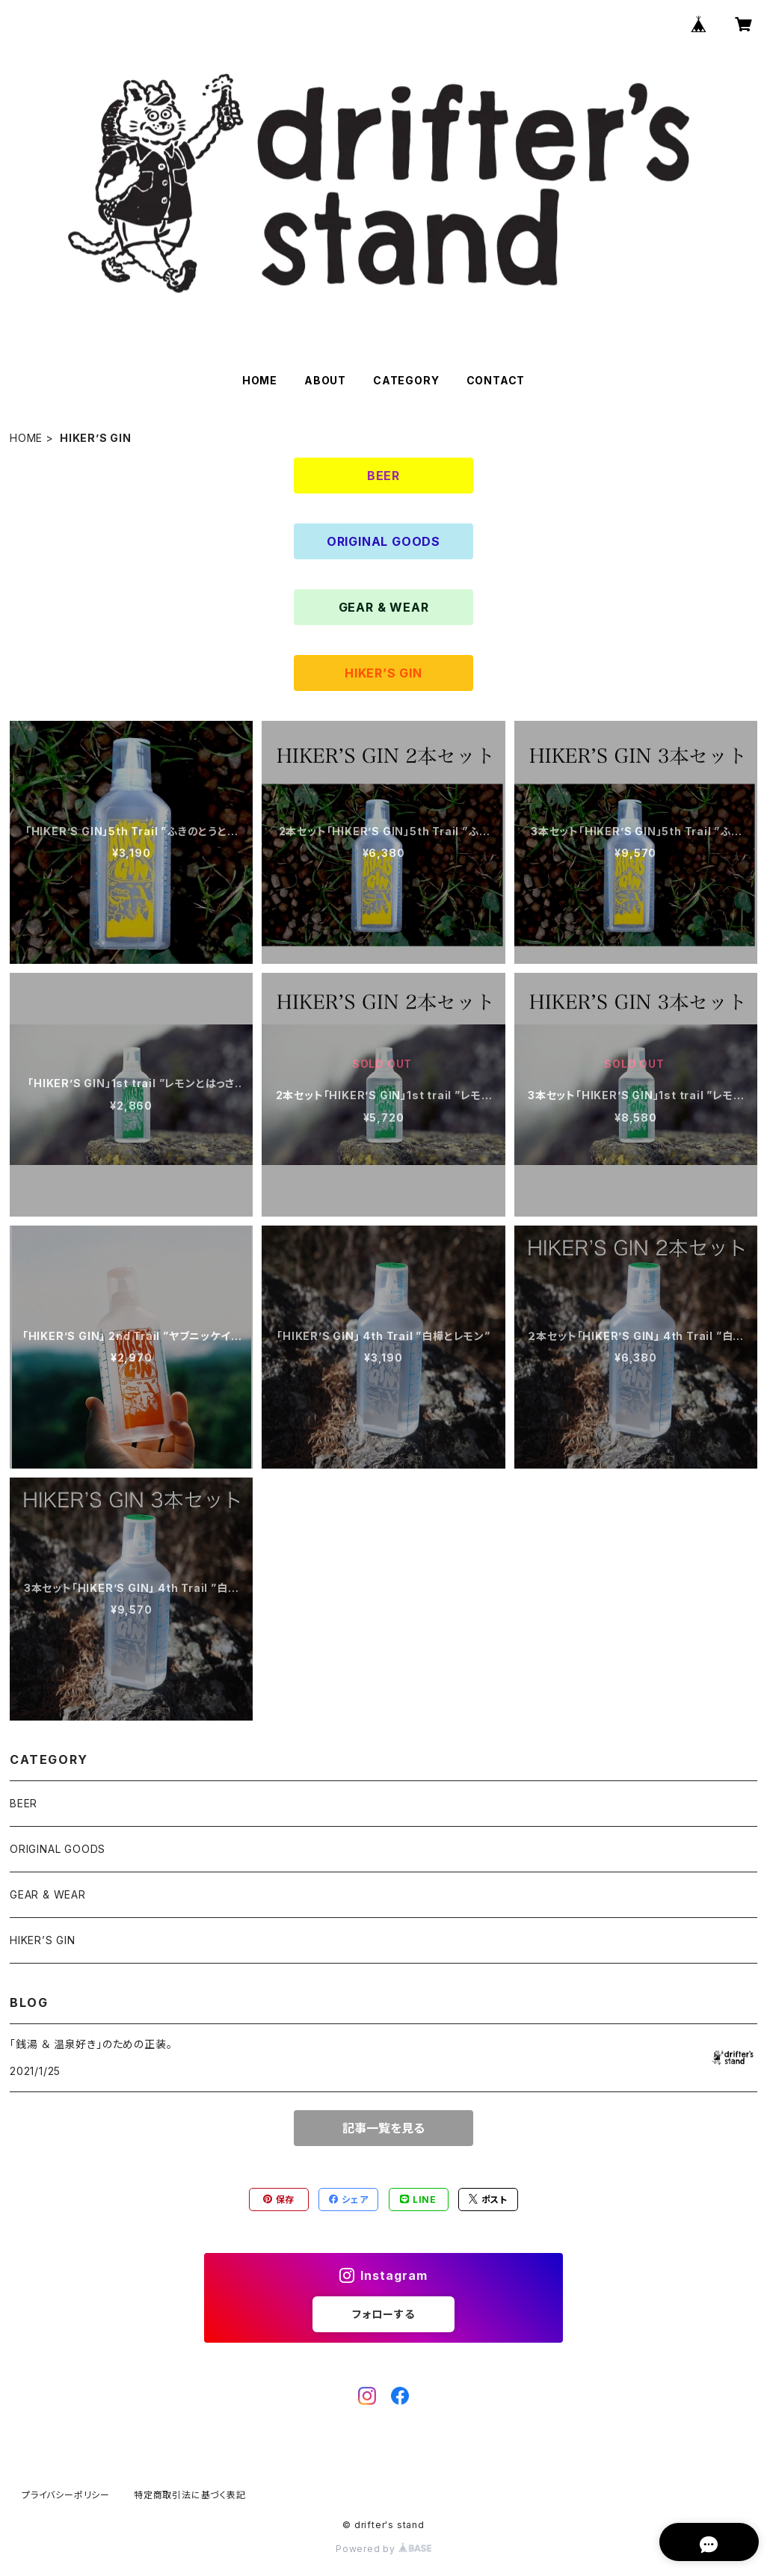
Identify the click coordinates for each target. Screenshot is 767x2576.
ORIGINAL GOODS (383, 541)
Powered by (383, 2548)
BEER (383, 475)
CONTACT (496, 380)
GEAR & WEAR (384, 607)
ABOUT (325, 380)
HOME (259, 380)
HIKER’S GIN (383, 672)
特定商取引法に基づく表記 (190, 2494)
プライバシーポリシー (66, 2494)
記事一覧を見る (383, 2128)
